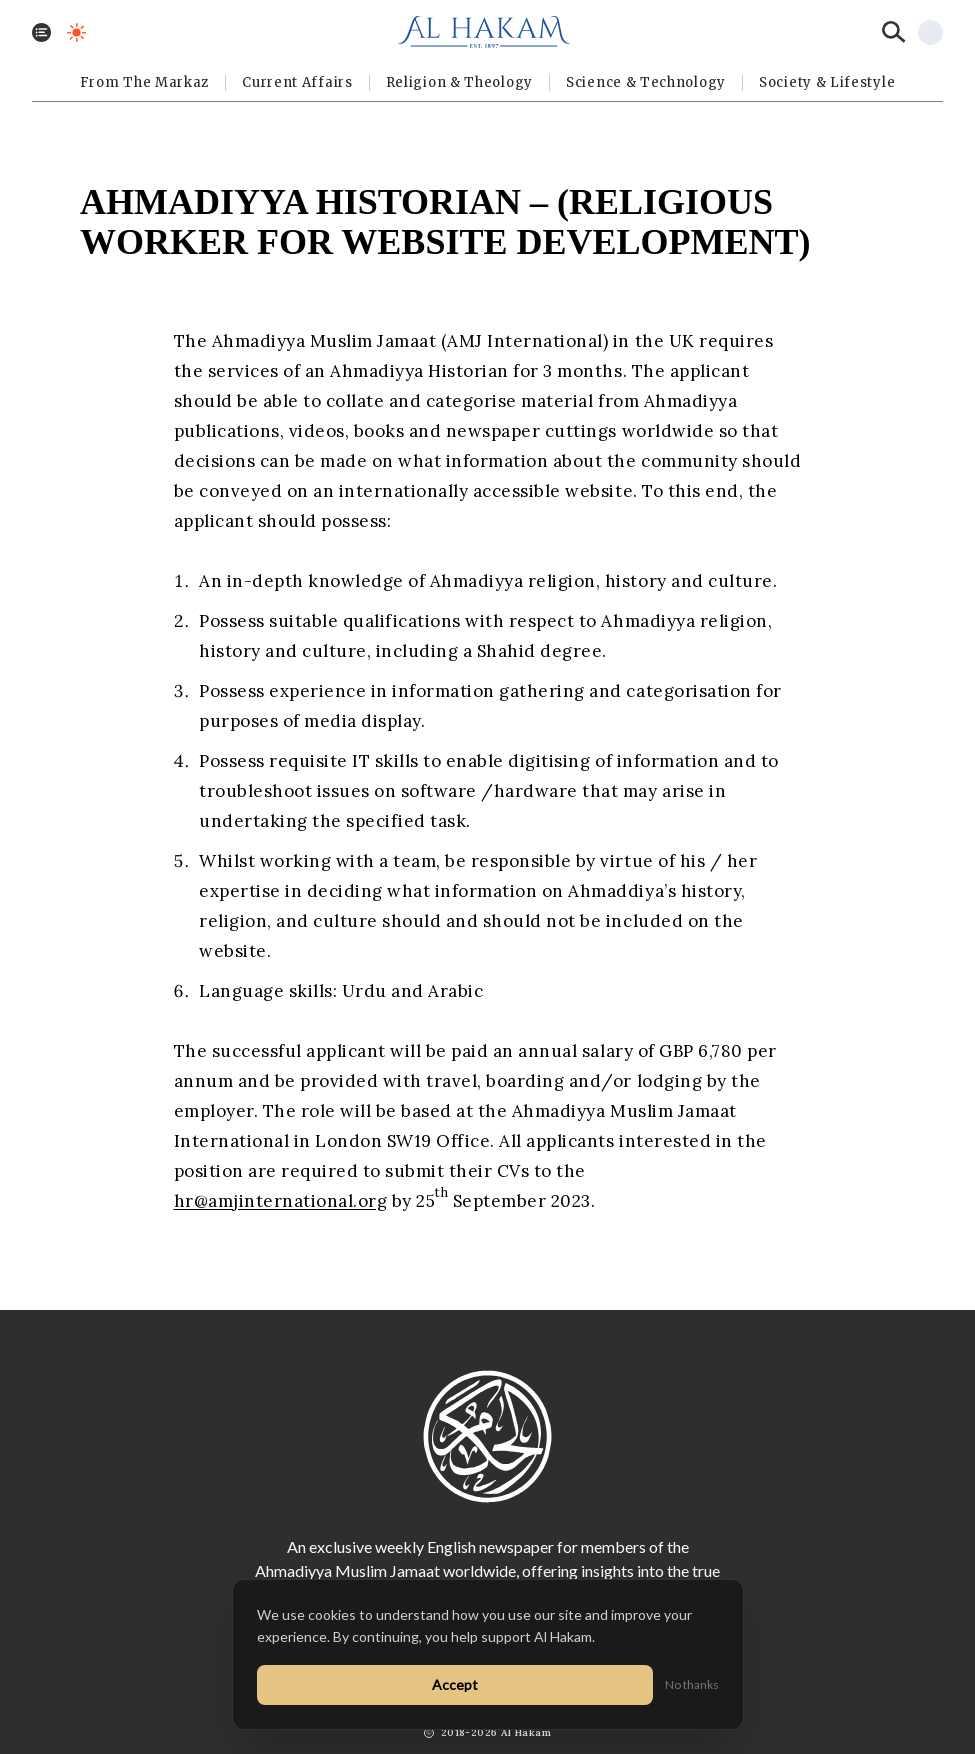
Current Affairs (297, 82)
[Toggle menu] (41, 32)
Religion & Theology (459, 82)
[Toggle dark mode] (76, 32)
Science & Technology (646, 82)
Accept (455, 1684)
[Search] (894, 32)
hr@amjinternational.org (281, 1201)
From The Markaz (145, 82)
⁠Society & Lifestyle (827, 82)
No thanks (692, 1684)
